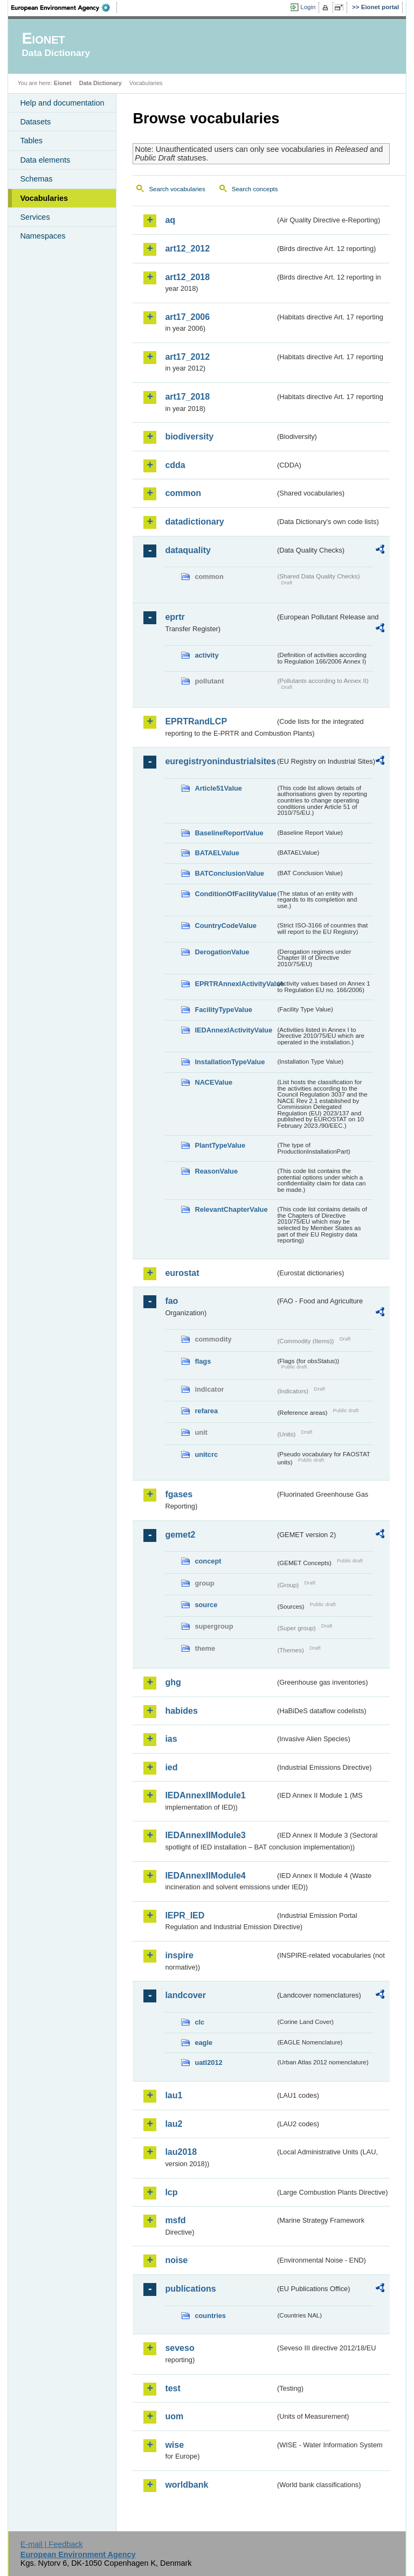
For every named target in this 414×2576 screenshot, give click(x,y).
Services (35, 217)
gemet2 (180, 1534)
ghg (173, 1682)
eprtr (174, 617)
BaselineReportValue (229, 833)
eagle (203, 2043)
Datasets (35, 121)
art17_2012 (187, 356)
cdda (175, 465)
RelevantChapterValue (231, 1209)
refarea (206, 1411)
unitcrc (206, 1454)
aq (170, 220)
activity (206, 655)
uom (174, 2416)
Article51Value (218, 788)
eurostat (182, 1272)
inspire (179, 1955)
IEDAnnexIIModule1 (205, 1795)
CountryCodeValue (225, 926)
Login (307, 7)
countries (210, 2316)
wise (174, 2444)
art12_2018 (187, 277)
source (206, 1605)
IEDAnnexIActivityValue (233, 1030)
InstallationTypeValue (230, 1062)
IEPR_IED (184, 1915)
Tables (31, 140)
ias (171, 1738)
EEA (64, 7)
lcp (171, 2192)
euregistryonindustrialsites (220, 761)
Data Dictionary (100, 83)
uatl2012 (208, 2062)
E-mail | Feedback (51, 2544)
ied (171, 1767)
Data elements (45, 160)
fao (171, 1301)
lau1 (173, 2095)
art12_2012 (187, 248)
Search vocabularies (177, 189)
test (172, 2388)
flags (203, 1361)
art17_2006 (187, 317)
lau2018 (181, 2151)
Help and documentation (62, 103)
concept (208, 1561)
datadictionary (194, 521)
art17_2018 (187, 396)
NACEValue (213, 1082)
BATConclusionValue (229, 873)
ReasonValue (216, 1171)
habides (181, 1710)
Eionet (63, 83)
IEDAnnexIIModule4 (205, 1875)
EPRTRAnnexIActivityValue (235, 984)
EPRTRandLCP (196, 721)
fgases (178, 1494)
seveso (179, 2347)
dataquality (187, 550)
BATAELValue (217, 853)
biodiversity (189, 436)
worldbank (186, 2484)
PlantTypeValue (220, 1145)
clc (199, 2022)
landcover (185, 1995)
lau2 (173, 2123)
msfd (175, 2220)
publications (190, 2288)
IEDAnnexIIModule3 (205, 1835)
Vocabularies (44, 198)
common (183, 493)
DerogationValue (222, 952)
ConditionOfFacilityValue (235, 894)
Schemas (36, 178)
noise (176, 2260)
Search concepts (255, 189)
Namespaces (42, 236)
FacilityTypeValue (223, 1010)
